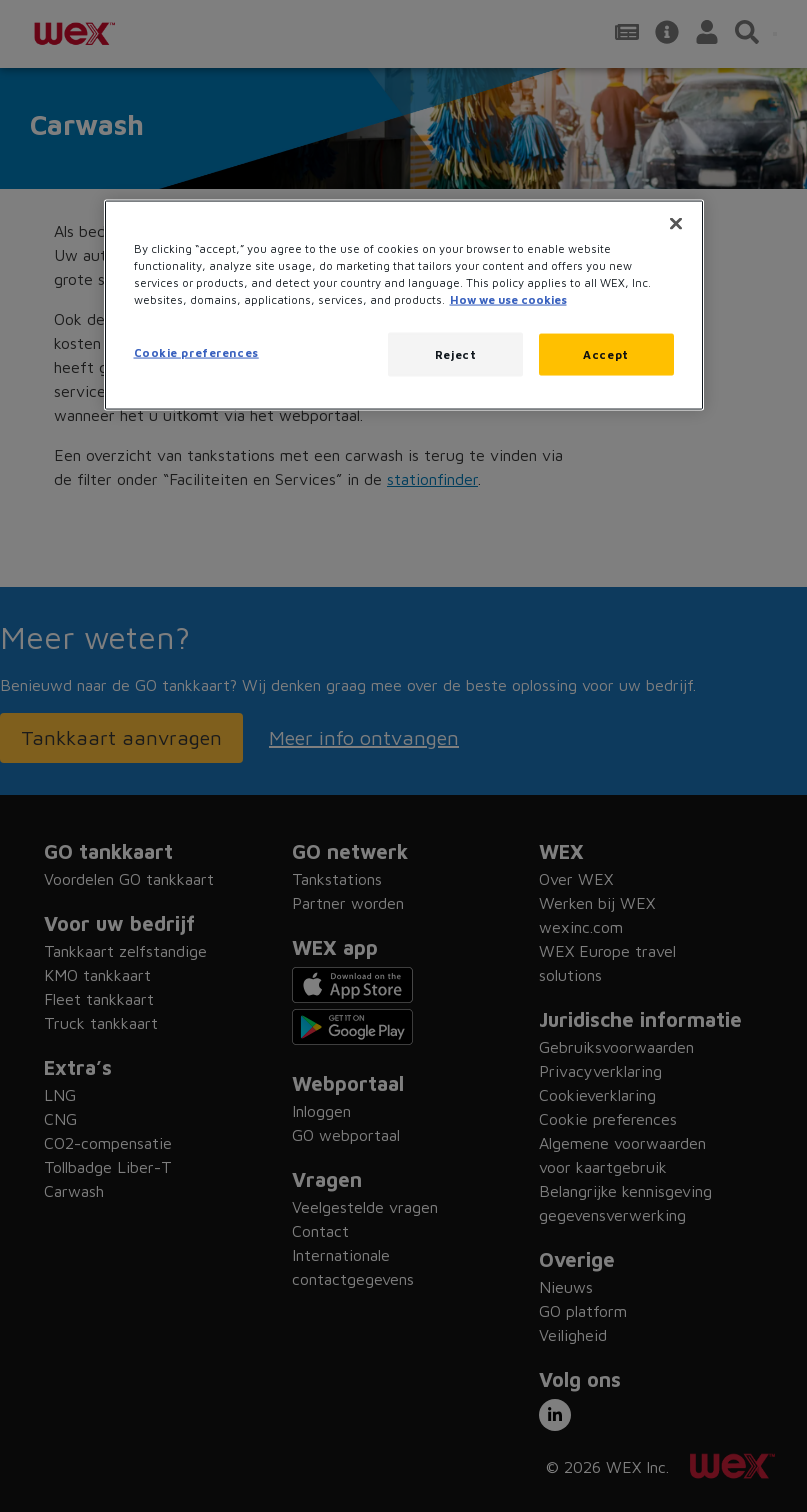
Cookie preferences (196, 352)
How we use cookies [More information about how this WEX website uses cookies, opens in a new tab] (508, 299)
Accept (605, 354)
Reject (455, 354)
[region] (404, 304)
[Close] (676, 223)
